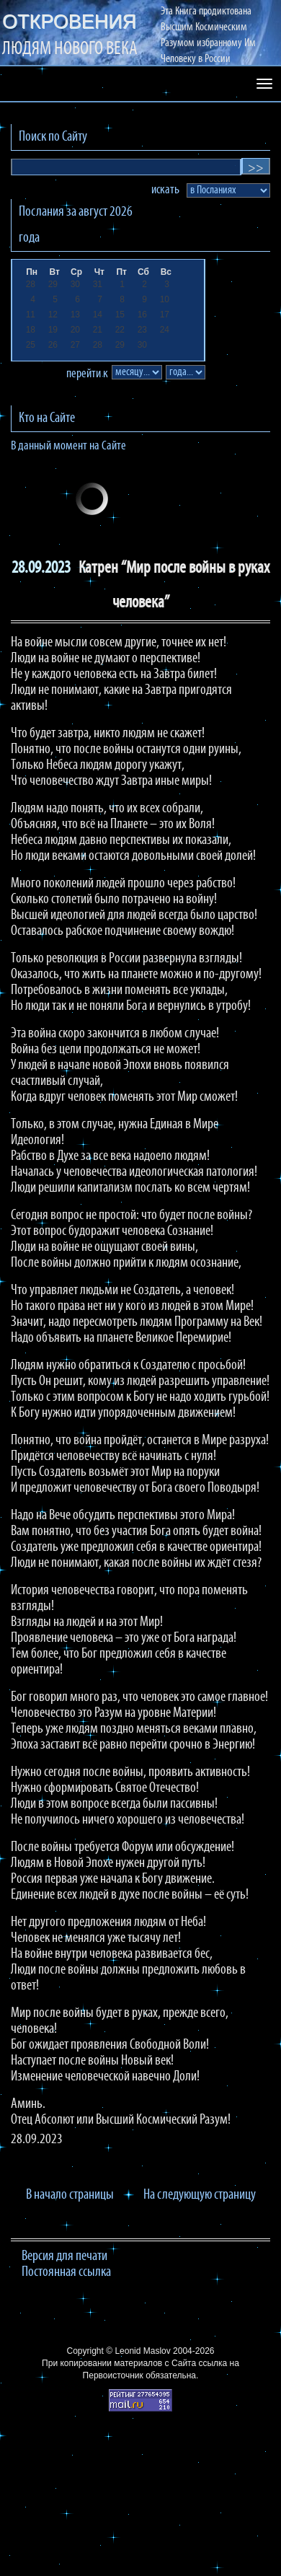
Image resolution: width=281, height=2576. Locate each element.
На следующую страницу (199, 2195)
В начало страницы (70, 2195)
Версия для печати (64, 2256)
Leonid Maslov (142, 2351)
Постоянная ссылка (66, 2272)
